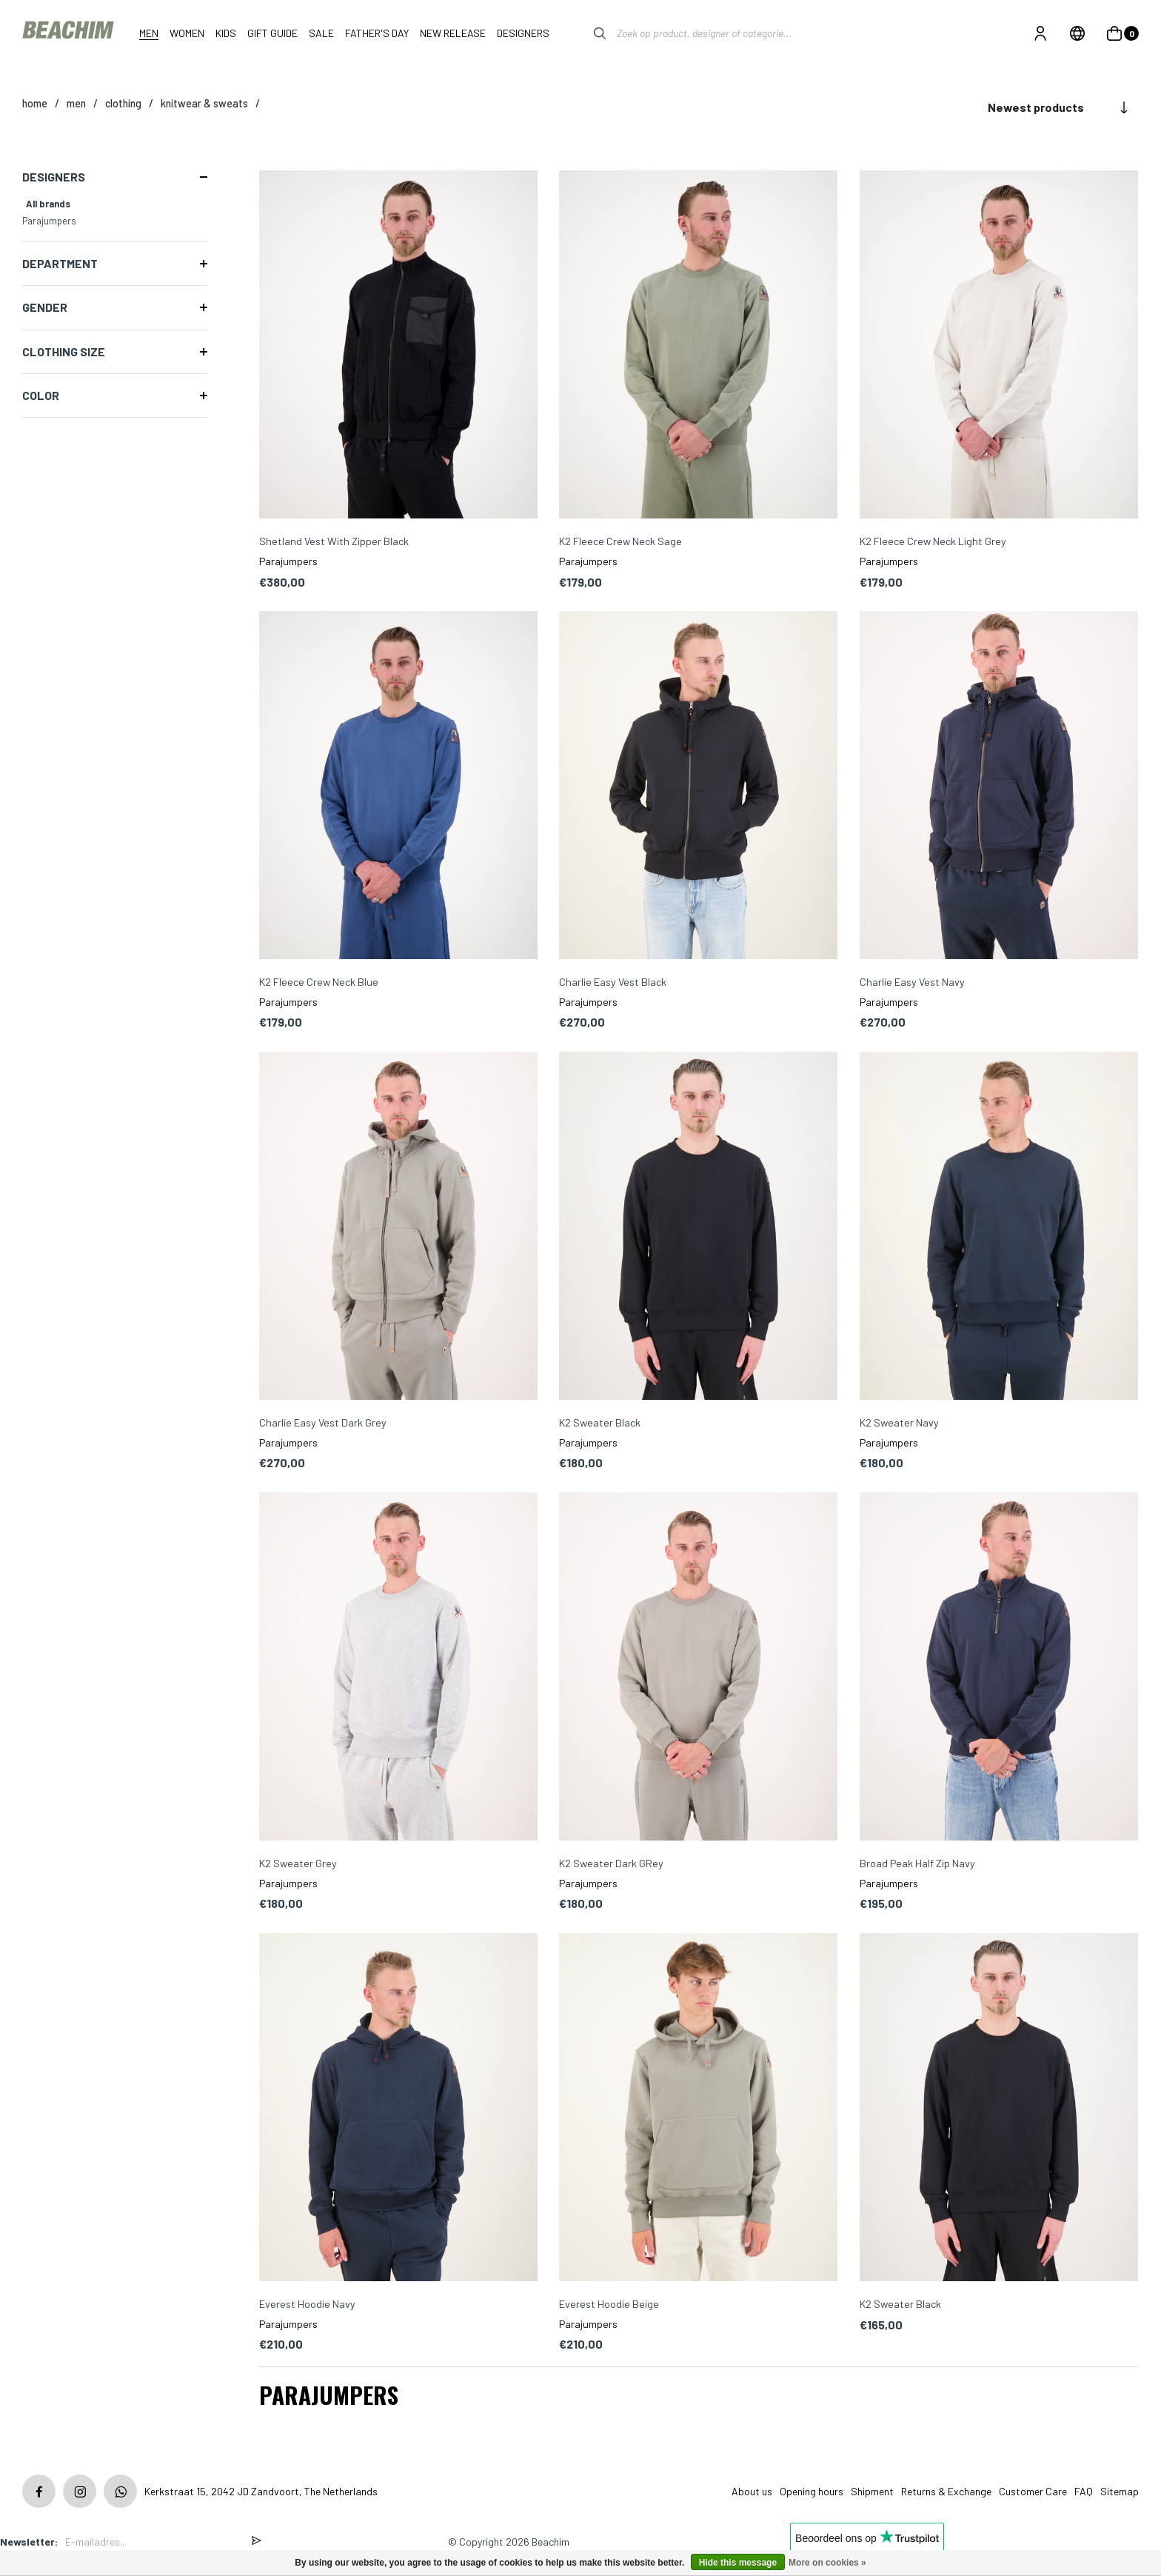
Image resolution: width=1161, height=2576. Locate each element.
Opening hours (811, 2491)
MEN (76, 103)
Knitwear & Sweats (204, 103)
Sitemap (1119, 2491)
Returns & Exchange (946, 2491)
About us (752, 2491)
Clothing (123, 103)
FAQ (1083, 2491)
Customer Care (1033, 2491)
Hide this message (738, 2562)
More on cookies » (827, 2562)
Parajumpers (49, 221)
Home (34, 103)
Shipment (872, 2491)
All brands (48, 204)
